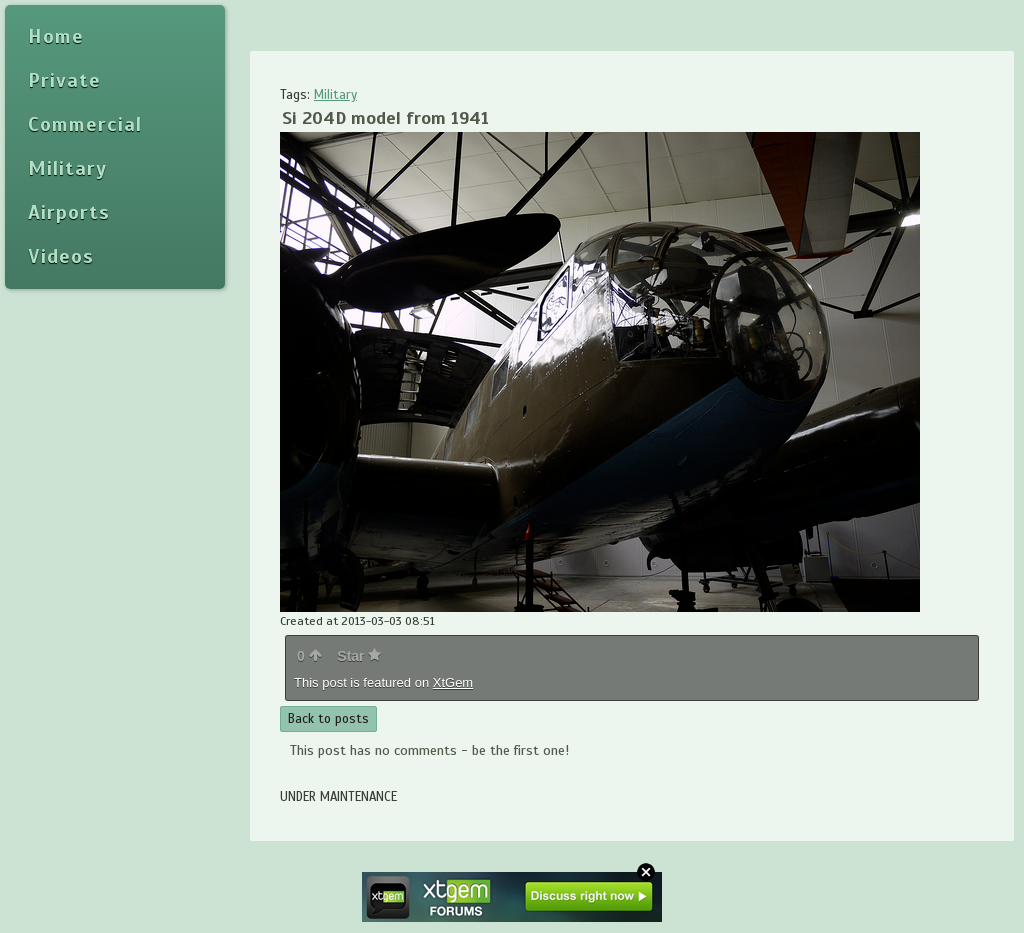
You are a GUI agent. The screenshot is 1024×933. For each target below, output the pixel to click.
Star (359, 656)
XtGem (453, 682)
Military (335, 95)
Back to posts (328, 719)
